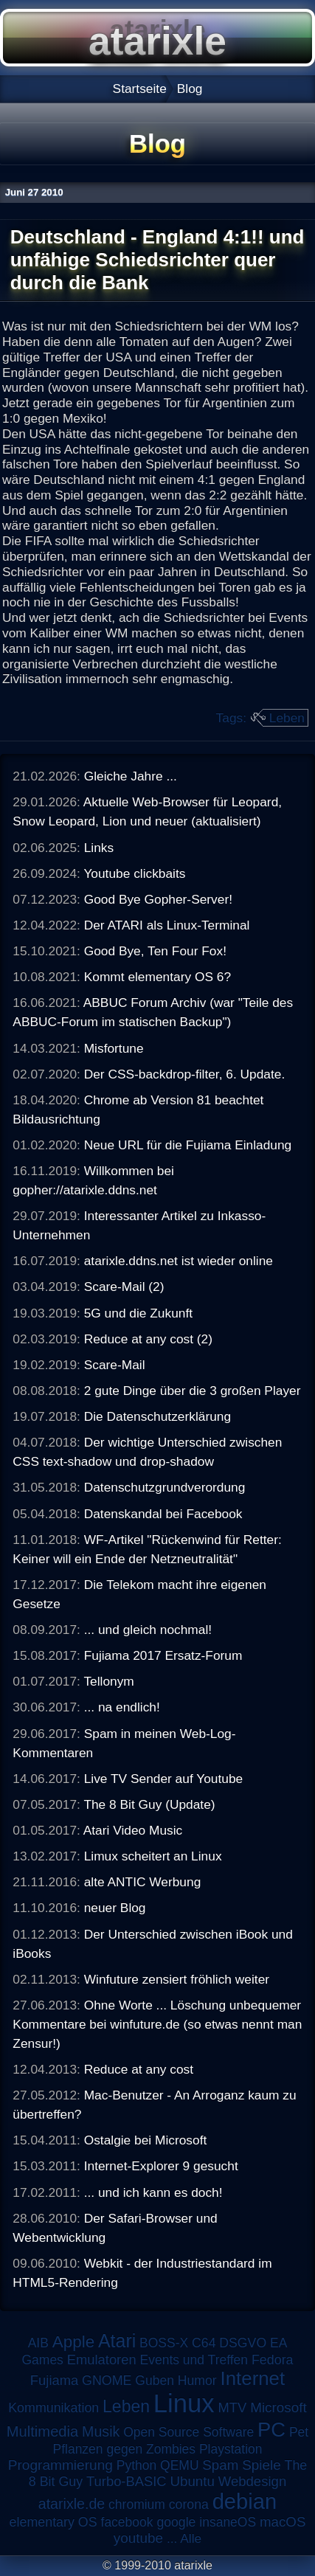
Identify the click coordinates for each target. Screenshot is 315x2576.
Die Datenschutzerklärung (157, 1416)
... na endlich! (122, 1707)
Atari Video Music (133, 1830)
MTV (232, 2407)
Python (136, 2465)
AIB (38, 2343)
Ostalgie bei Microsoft (145, 2140)
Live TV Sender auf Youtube (163, 1778)
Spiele (261, 2465)
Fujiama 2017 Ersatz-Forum (163, 1655)
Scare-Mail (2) (124, 1286)
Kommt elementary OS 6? (157, 976)
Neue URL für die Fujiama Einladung (188, 1145)
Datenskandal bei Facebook (163, 1513)
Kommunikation (53, 2407)
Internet (253, 2378)
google (175, 2522)
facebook (127, 2522)
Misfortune (114, 1048)
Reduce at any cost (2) (148, 1339)
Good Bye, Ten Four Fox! (155, 951)
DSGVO (242, 2343)
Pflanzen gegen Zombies (123, 2449)
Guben (154, 2380)
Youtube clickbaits (134, 873)
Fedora (273, 2359)
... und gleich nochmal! (148, 1629)
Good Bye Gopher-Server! (158, 899)
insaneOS (227, 2522)
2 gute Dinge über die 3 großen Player (192, 1390)
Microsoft (278, 2407)
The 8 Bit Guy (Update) (149, 1804)
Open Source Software (188, 2432)
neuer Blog (115, 1907)
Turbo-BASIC (126, 2481)
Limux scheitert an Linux (153, 1856)
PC (271, 2429)
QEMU (179, 2465)
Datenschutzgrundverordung (165, 1487)
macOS (282, 2522)
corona (189, 2504)
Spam (220, 2465)
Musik (101, 2431)
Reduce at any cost (138, 2069)
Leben (287, 717)
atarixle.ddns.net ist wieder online (178, 1260)
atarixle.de (71, 2504)
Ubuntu (192, 2481)
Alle (190, 2538)
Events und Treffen (194, 2359)
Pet (298, 2432)
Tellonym (108, 1681)
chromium (136, 2504)
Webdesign (252, 2481)
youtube (138, 2538)
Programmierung (60, 2465)
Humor (197, 2380)
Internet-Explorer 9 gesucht (161, 2165)
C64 (203, 2343)
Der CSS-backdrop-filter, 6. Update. (184, 1074)
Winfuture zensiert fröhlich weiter (176, 1979)
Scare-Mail (114, 1364)
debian (244, 2501)
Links (99, 847)
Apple (73, 2342)
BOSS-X (163, 2343)
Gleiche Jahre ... (130, 776)
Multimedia (42, 2431)
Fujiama (54, 2380)
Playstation (231, 2449)
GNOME (106, 2380)
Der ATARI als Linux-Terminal (167, 925)
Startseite (140, 88)
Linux (184, 2403)
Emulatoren (101, 2359)
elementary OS (53, 2522)
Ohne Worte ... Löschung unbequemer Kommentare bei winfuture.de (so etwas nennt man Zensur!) (157, 2024)
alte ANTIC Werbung (142, 1881)
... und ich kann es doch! (153, 2192)
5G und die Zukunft (138, 1313)
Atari (117, 2340)
